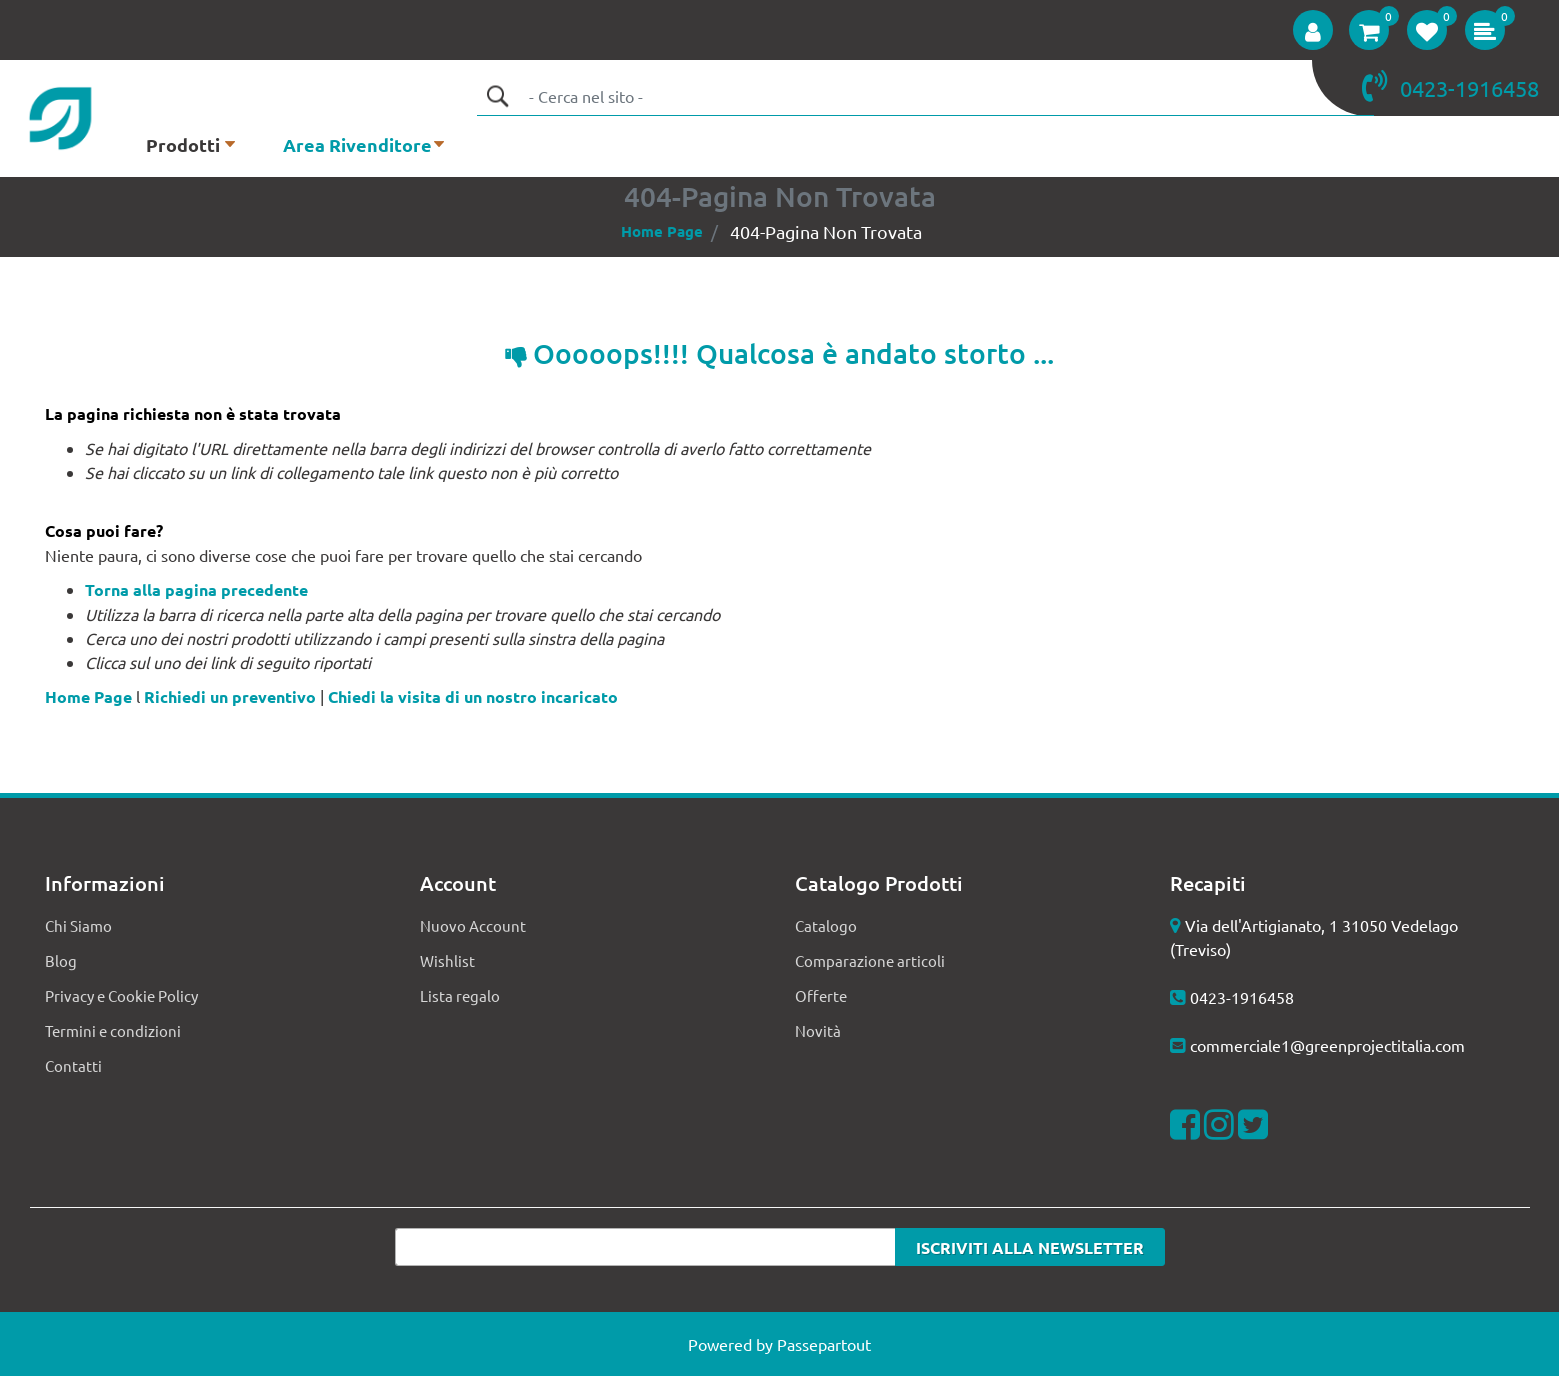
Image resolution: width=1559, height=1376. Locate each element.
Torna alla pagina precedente (196, 589)
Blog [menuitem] (61, 960)
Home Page (662, 231)
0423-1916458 (1242, 997)
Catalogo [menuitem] (826, 925)
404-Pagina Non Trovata (826, 231)
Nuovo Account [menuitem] (473, 925)
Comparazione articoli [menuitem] (870, 960)
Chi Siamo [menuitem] (78, 925)
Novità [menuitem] (818, 1030)
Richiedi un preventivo (230, 696)
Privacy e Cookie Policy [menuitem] (121, 995)
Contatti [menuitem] (73, 1065)
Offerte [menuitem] (821, 995)
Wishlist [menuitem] (447, 960)
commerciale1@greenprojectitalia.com (1327, 1045)
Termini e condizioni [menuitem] (113, 1030)
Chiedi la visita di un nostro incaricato (473, 696)
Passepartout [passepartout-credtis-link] (824, 1344)
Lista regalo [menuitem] (460, 995)
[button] (497, 96)
